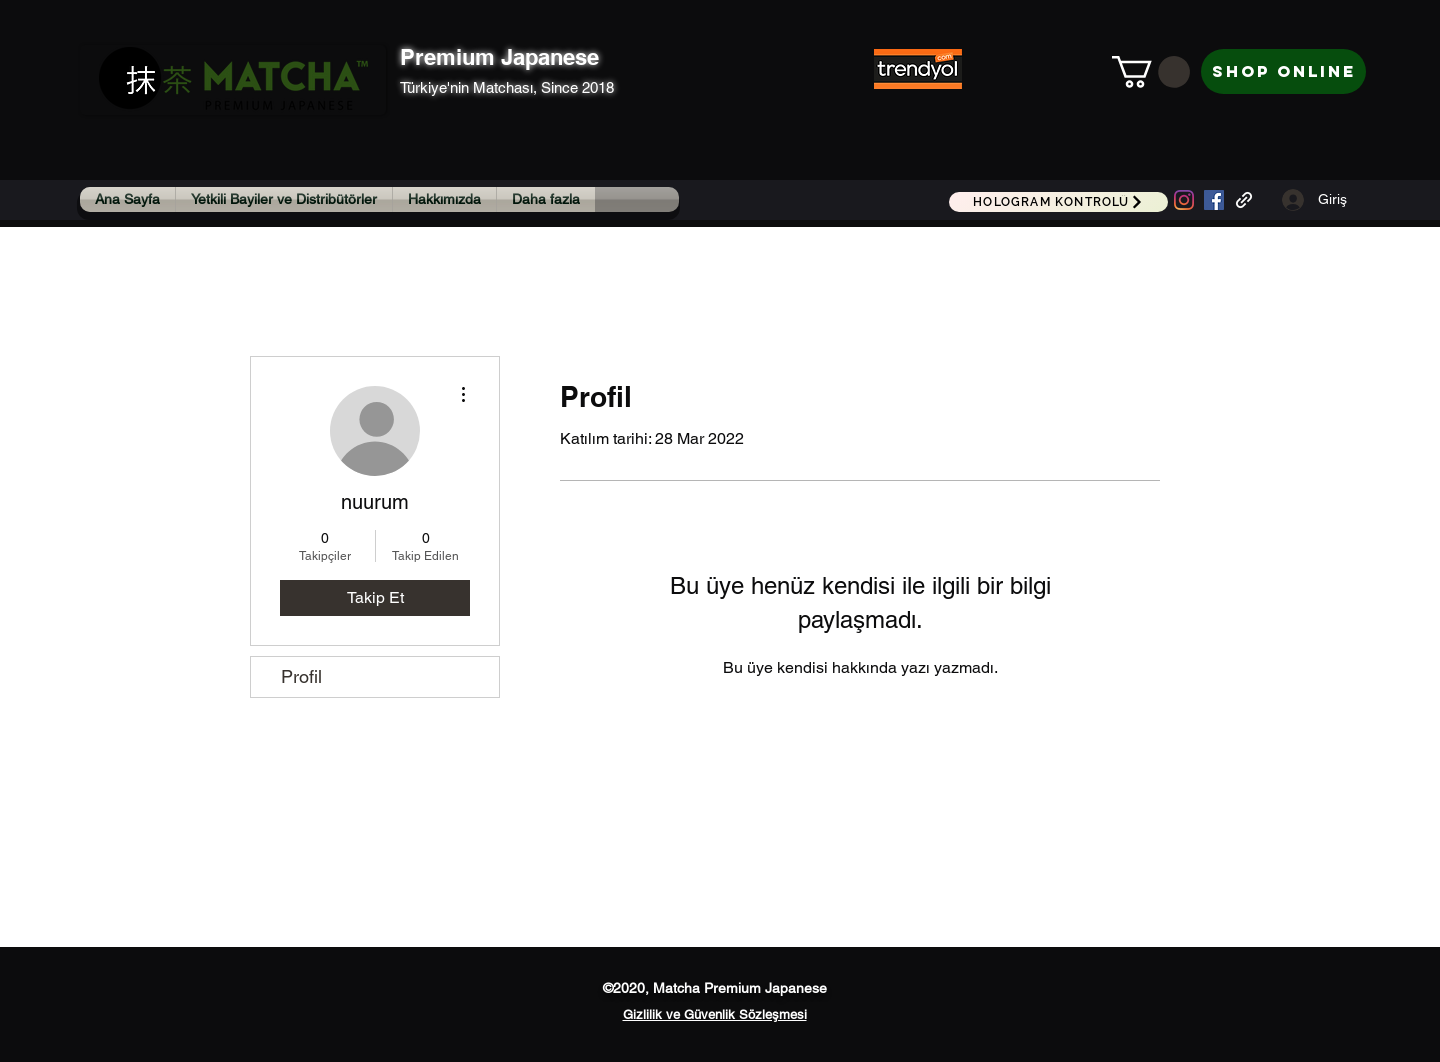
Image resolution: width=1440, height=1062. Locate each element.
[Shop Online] (1283, 71)
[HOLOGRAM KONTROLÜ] (1058, 202)
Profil (301, 676)
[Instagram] (1184, 200)
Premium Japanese (499, 57)
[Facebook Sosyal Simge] (1214, 200)
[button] (1151, 72)
